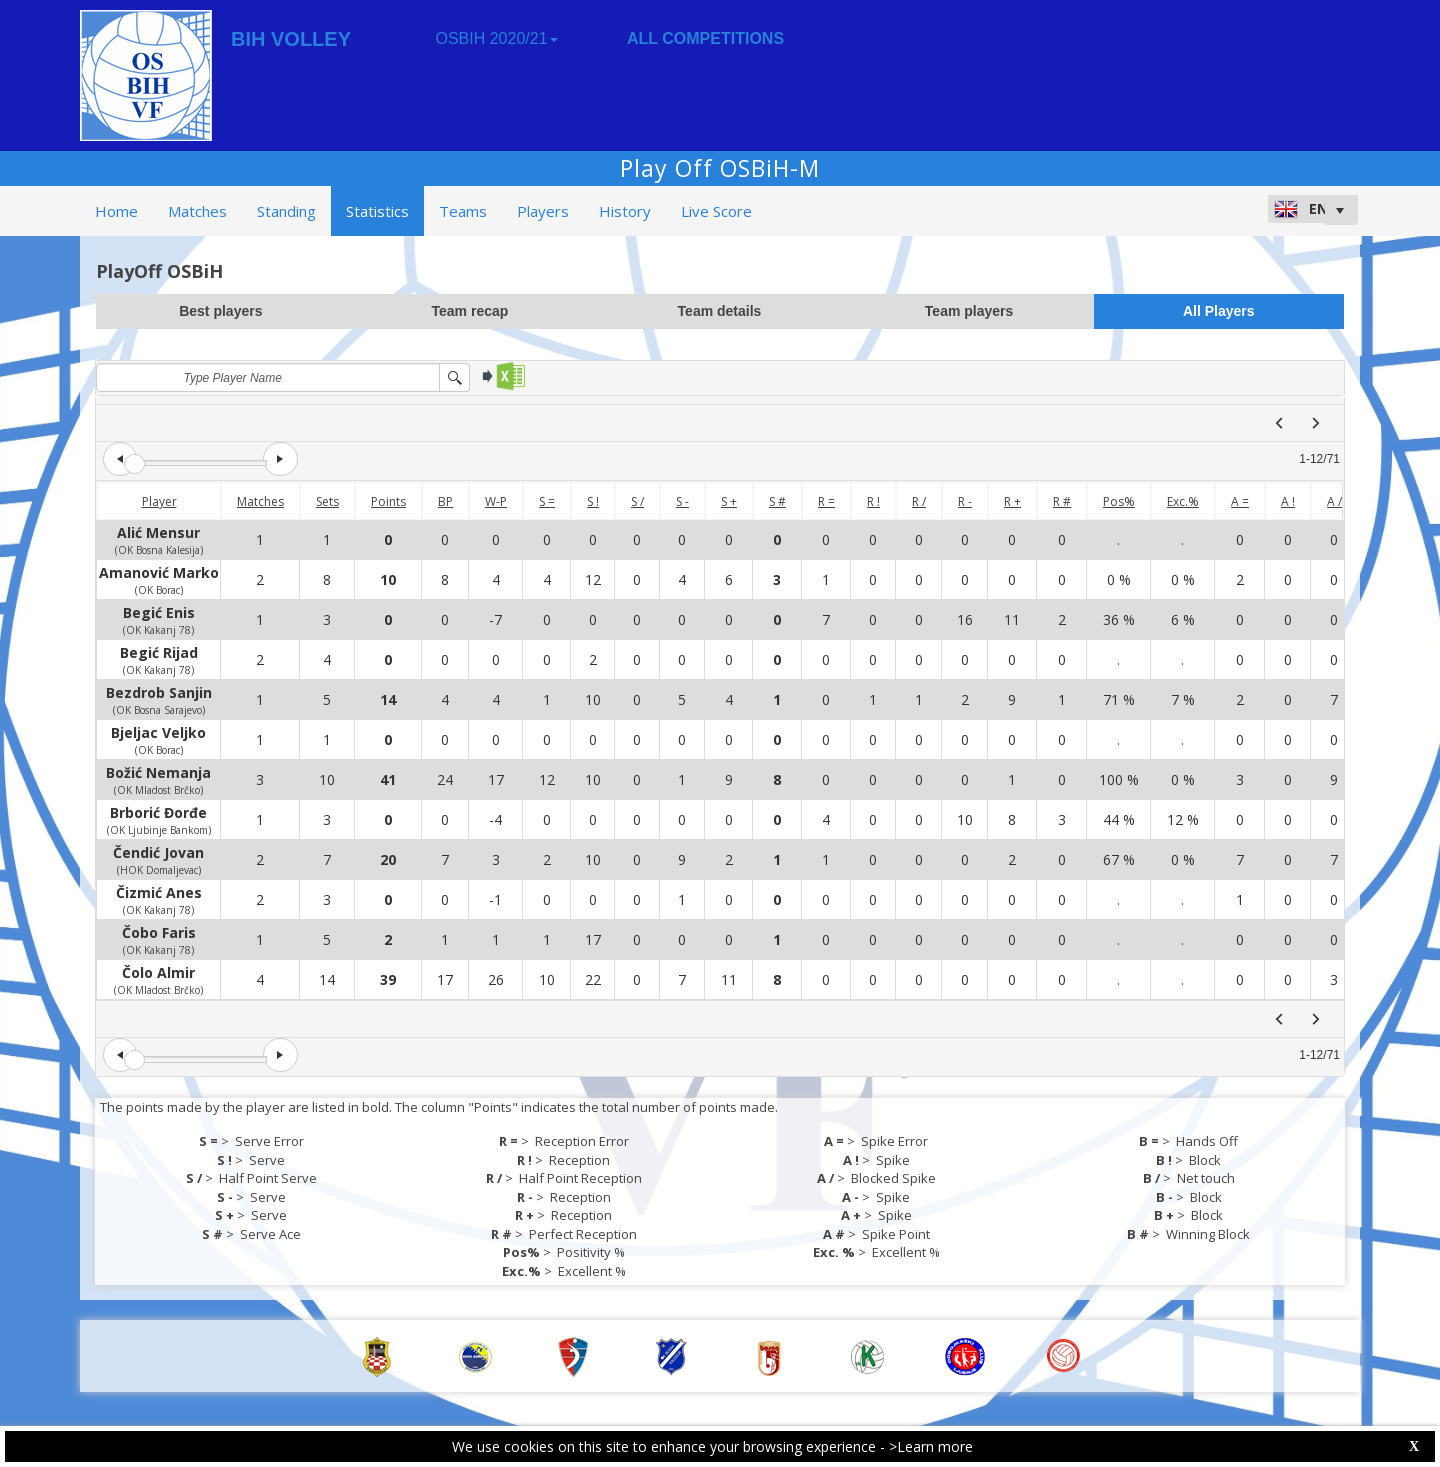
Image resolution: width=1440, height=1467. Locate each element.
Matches (260, 501)
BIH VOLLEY (291, 39)
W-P (496, 501)
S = (547, 501)
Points (388, 501)
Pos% (1119, 501)
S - (682, 501)
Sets (327, 501)
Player (159, 501)
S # (777, 501)
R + (1012, 501)
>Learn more (931, 1446)
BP (445, 501)
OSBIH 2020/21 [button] (496, 38)
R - (965, 501)
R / (919, 501)
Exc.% (1183, 501)
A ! (1288, 501)
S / (637, 501)
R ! (873, 501)
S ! (593, 501)
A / (1334, 501)
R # (1062, 501)
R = (826, 501)
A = (1240, 501)
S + (729, 501)
